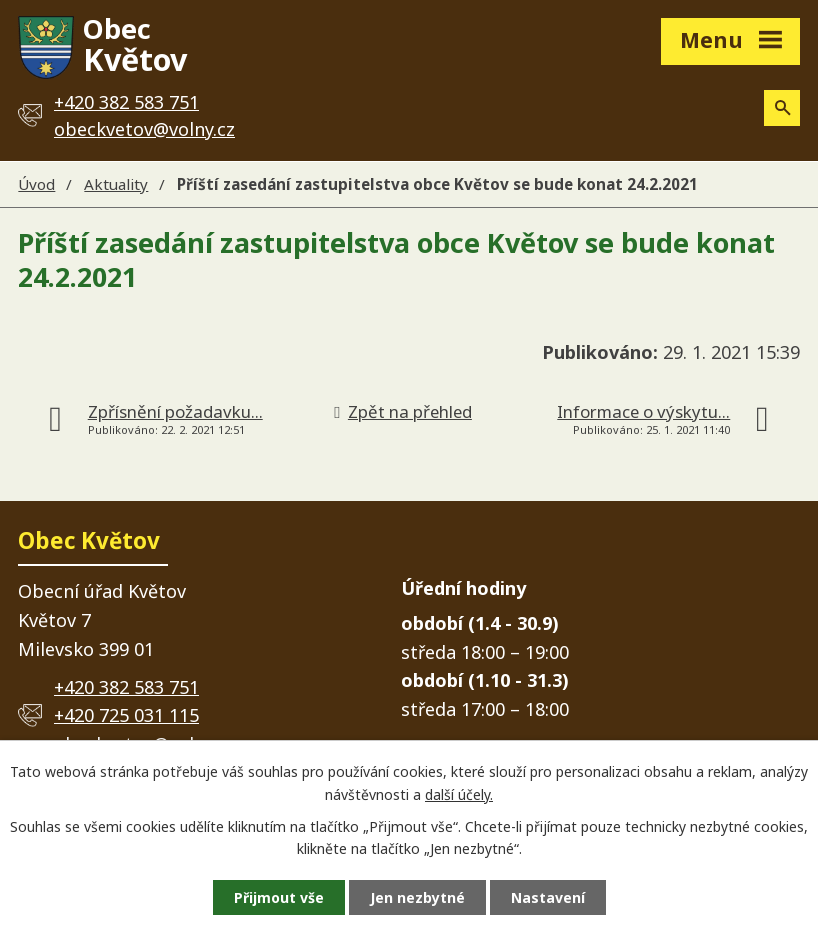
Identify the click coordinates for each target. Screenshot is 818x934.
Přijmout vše (279, 897)
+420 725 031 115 (126, 715)
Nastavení (548, 897)
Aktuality (116, 184)
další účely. (459, 794)
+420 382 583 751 (126, 687)
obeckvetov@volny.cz (144, 129)
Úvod (36, 184)
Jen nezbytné (417, 897)
